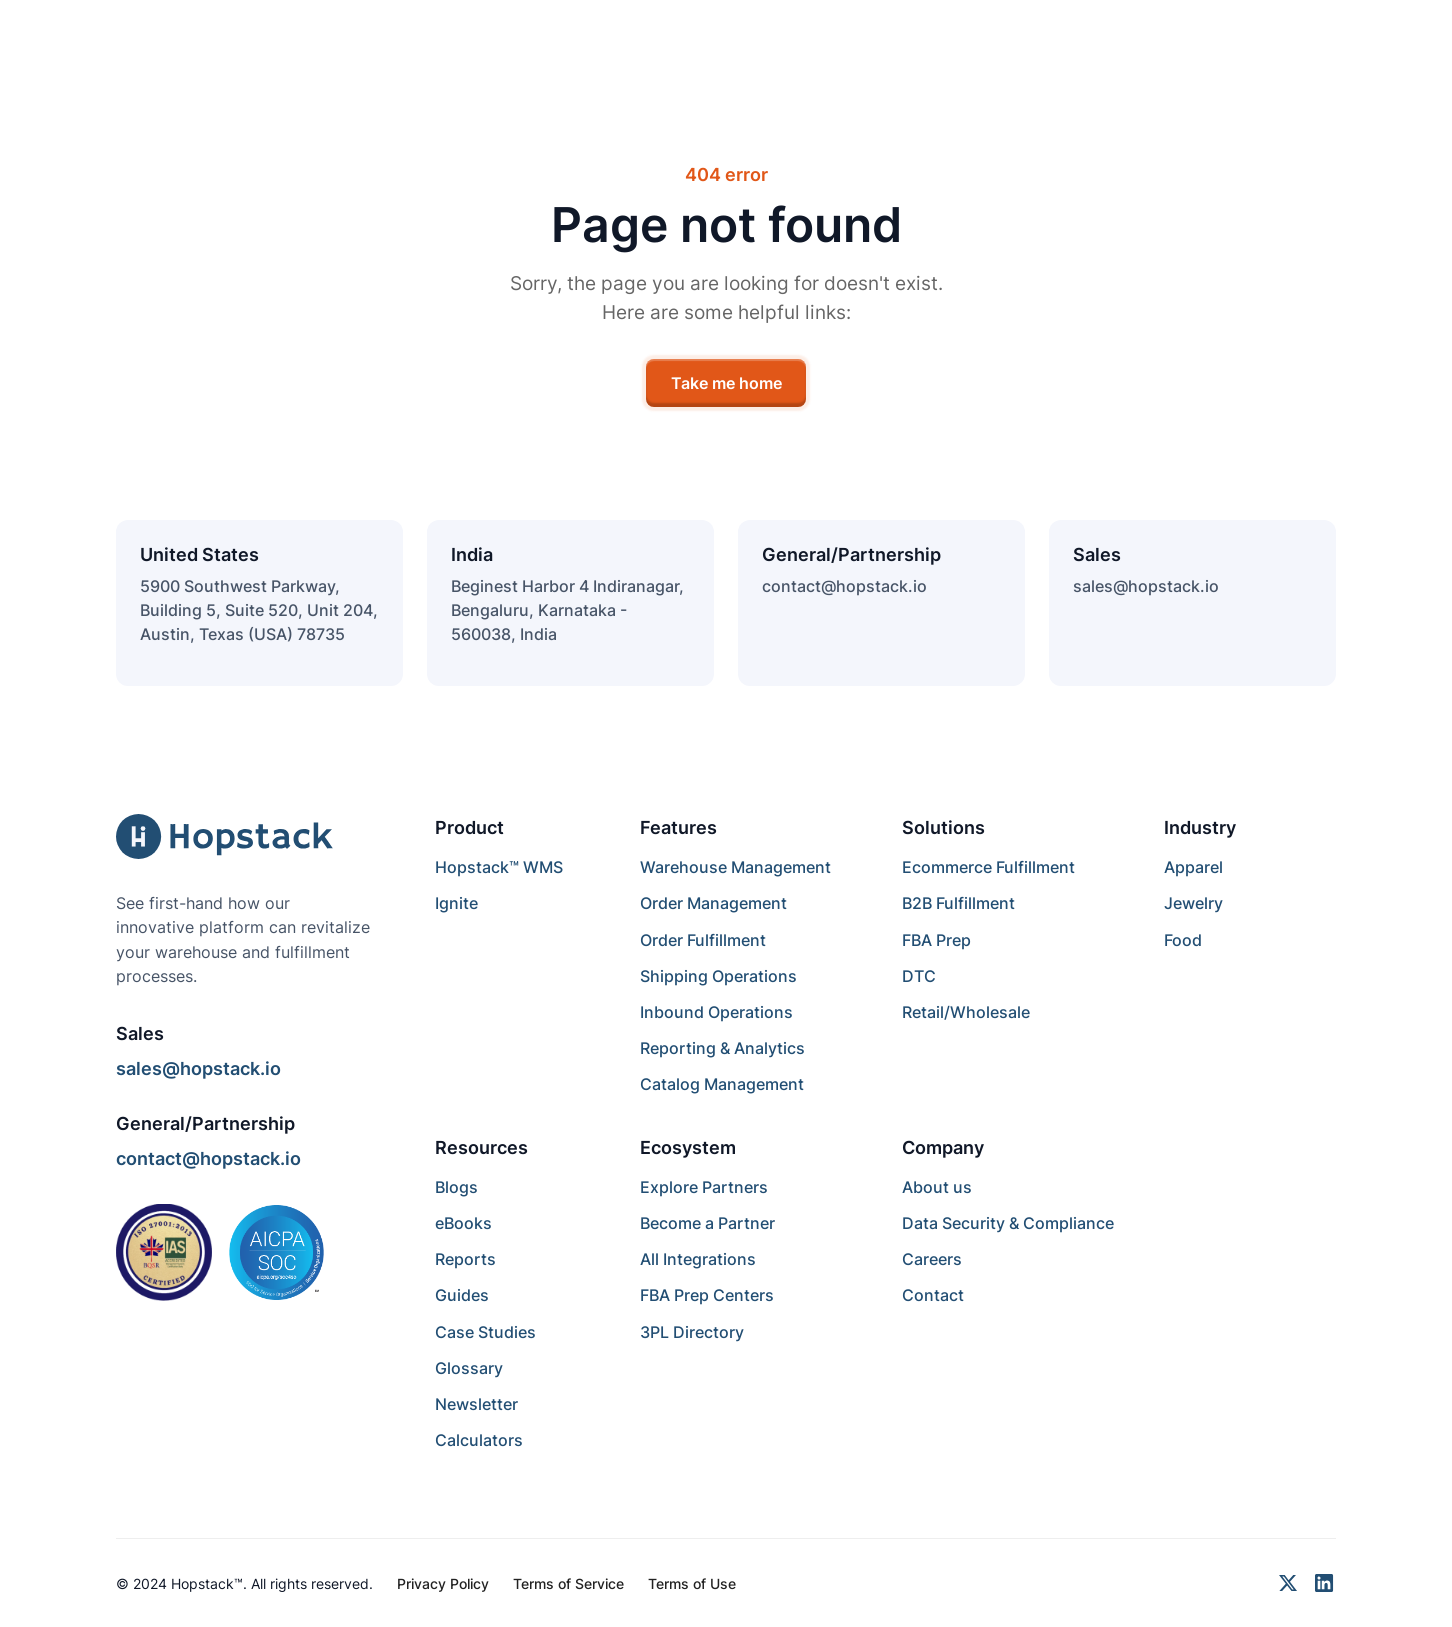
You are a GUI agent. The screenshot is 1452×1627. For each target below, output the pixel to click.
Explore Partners (704, 1187)
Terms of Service (568, 1583)
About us (937, 1187)
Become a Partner (707, 1223)
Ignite (456, 903)
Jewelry (1193, 903)
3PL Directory (692, 1332)
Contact (933, 1295)
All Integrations (698, 1259)
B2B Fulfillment (958, 903)
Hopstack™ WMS (499, 867)
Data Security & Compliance (1008, 1223)
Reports (465, 1259)
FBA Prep (936, 940)
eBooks (463, 1223)
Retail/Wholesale (966, 1012)
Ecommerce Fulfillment (988, 867)
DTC (919, 976)
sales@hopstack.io (1146, 586)
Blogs (456, 1187)
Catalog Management (722, 1084)
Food (1183, 940)
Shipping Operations (718, 976)
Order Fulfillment (703, 940)
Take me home (726, 383)
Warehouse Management (735, 867)
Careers (932, 1259)
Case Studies (485, 1332)
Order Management (713, 903)
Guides (462, 1295)
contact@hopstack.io (844, 586)
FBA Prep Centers (707, 1295)
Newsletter (476, 1404)
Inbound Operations (716, 1012)
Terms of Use (692, 1583)
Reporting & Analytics (722, 1048)
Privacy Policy (443, 1583)
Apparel (1193, 867)
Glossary (469, 1368)
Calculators (479, 1440)
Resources (481, 1147)
